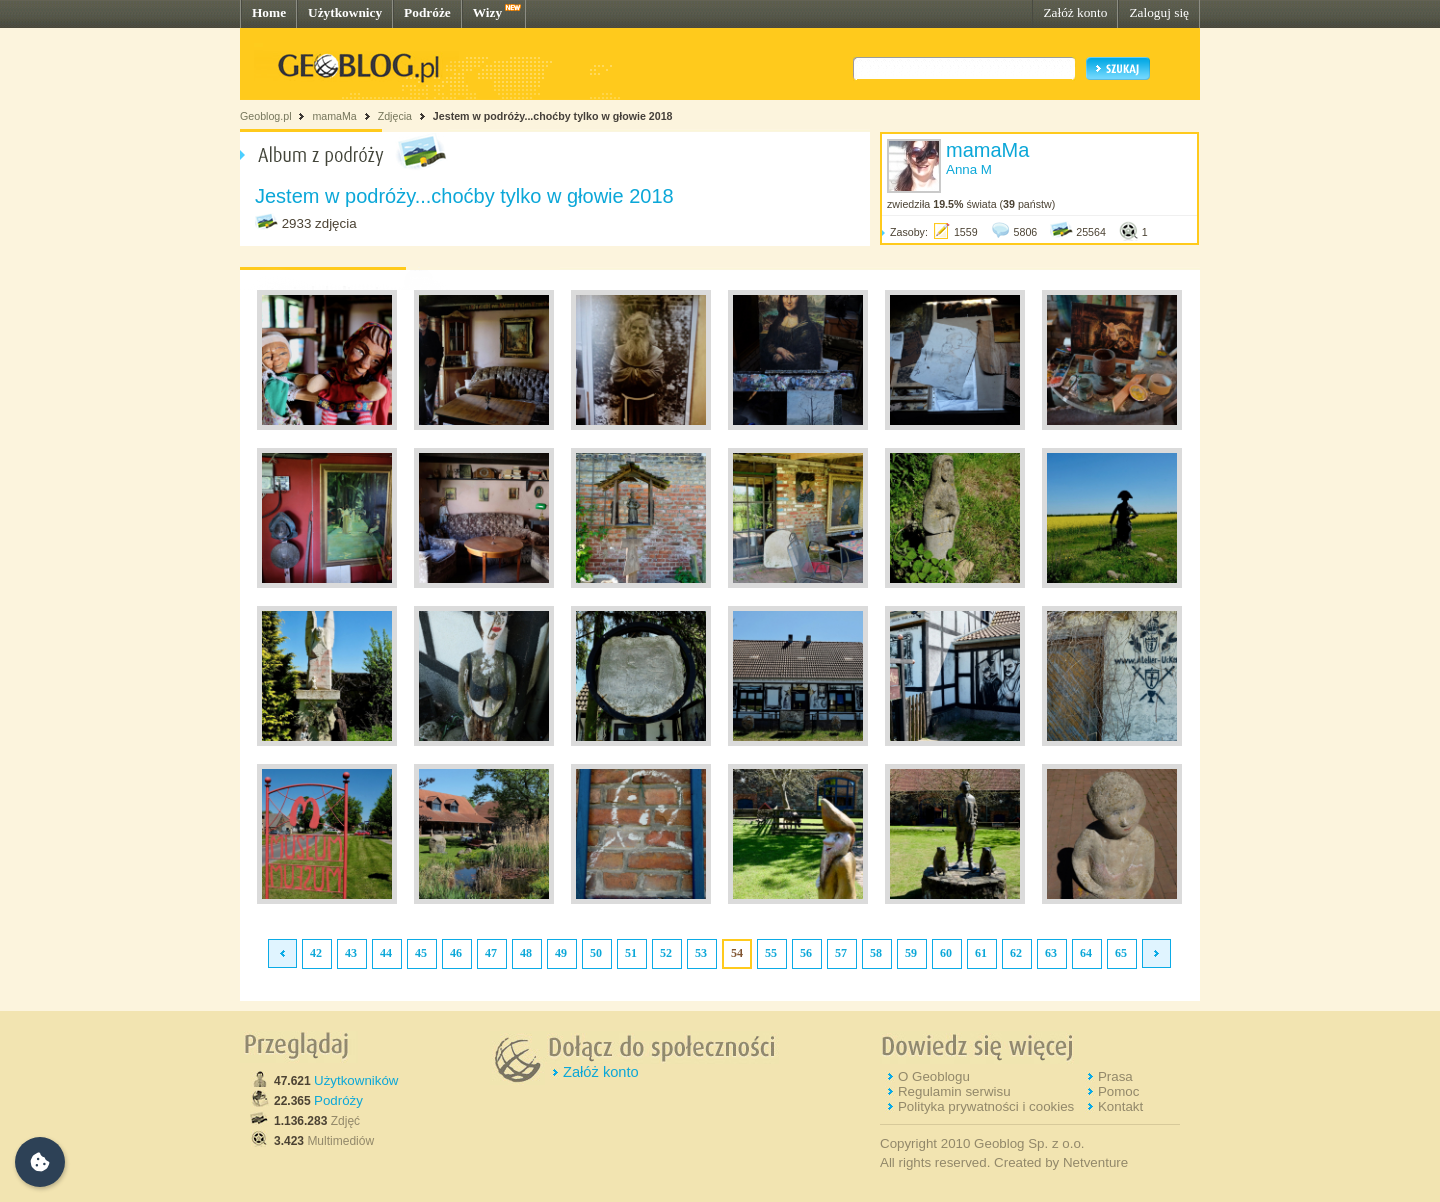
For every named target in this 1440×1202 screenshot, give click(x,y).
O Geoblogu (934, 1076)
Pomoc (1118, 1091)
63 (1051, 953)
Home (269, 12)
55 (771, 953)
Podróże (427, 12)
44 (386, 953)
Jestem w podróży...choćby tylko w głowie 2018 (553, 116)
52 (666, 953)
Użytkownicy (345, 12)
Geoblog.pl (266, 116)
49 (561, 953)
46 (456, 953)
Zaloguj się (1159, 12)
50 (596, 953)
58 (876, 953)
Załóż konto (1075, 12)
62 (1016, 953)
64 (1086, 953)
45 (421, 953)
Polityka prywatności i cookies (986, 1106)
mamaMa (334, 116)
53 (701, 953)
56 (806, 953)
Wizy (487, 12)
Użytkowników (356, 1080)
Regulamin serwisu (954, 1091)
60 (946, 953)
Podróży (338, 1100)
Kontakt (1120, 1106)
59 (911, 953)
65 (1121, 953)
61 (981, 953)
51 (631, 953)
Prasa (1115, 1076)
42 (316, 953)
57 (841, 953)
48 (526, 953)
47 (491, 953)
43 (351, 953)
